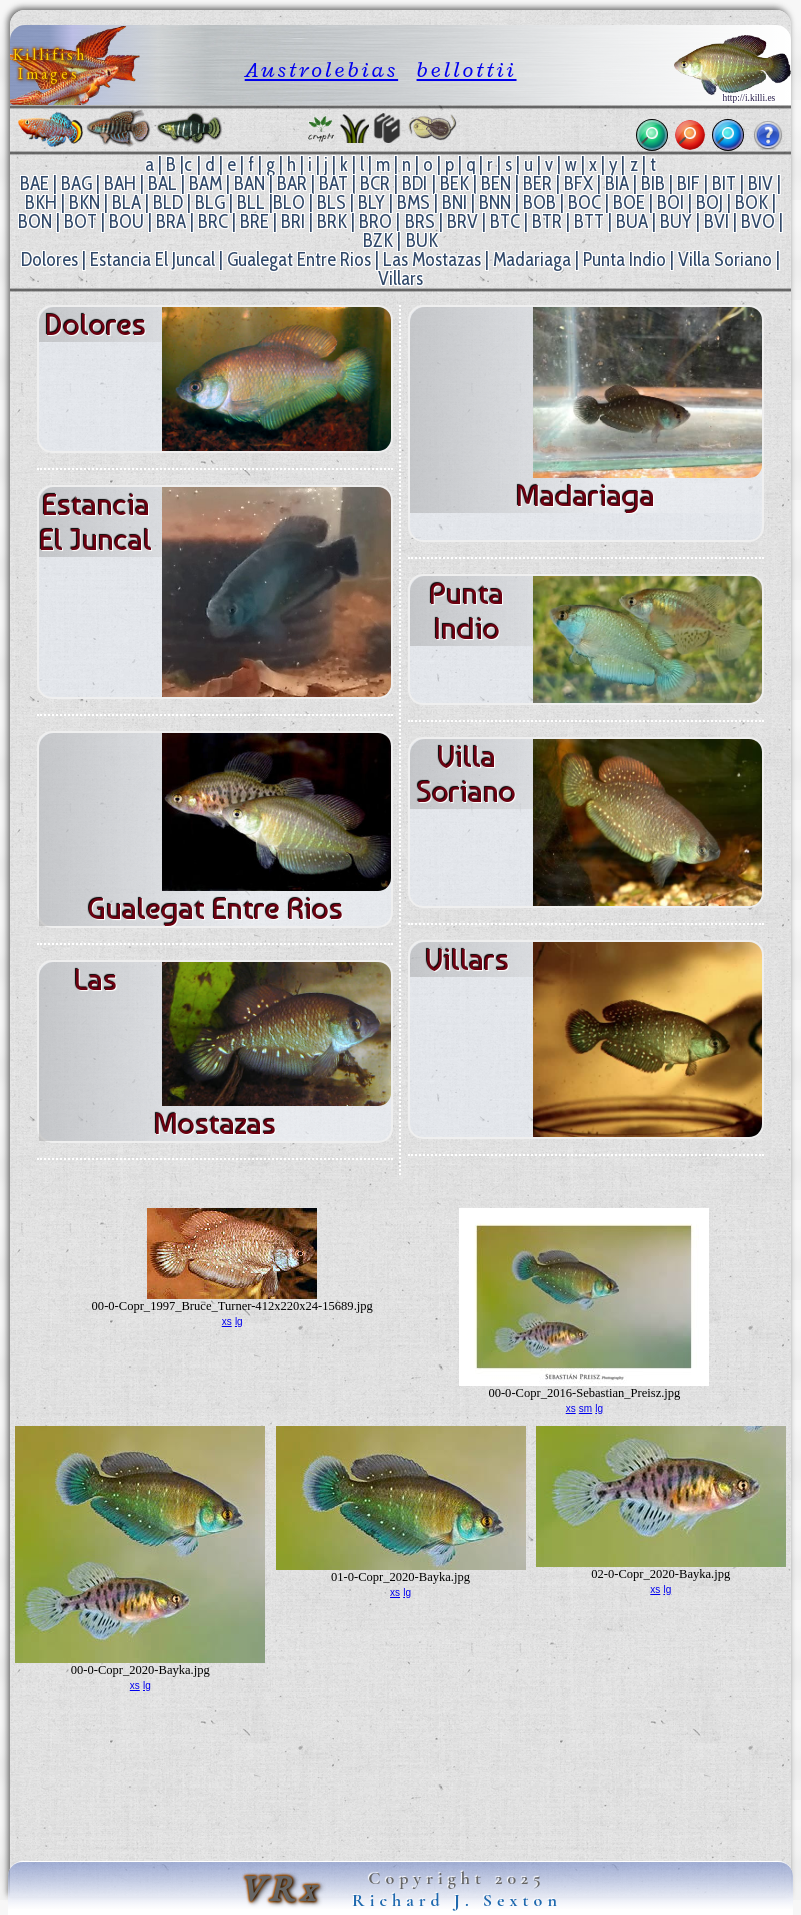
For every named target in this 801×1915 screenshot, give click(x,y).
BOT (80, 221)
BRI (293, 221)
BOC (584, 202)
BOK (751, 202)
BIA (617, 183)
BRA (171, 221)
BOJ (709, 202)
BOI (670, 202)
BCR (375, 183)
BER (537, 183)
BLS (331, 202)
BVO (758, 221)
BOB (539, 202)
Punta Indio (624, 259)
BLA (126, 202)
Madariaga (532, 259)
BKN (84, 202)
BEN (496, 183)
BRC (213, 221)
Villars (400, 278)
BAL (162, 183)
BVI (716, 221)
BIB (653, 183)
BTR (547, 221)
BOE (629, 202)
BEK (454, 183)
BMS (413, 202)
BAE (34, 183)
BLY (371, 202)
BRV (462, 221)
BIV (760, 183)
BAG (76, 183)
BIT (724, 183)
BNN (495, 202)
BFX (578, 183)
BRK (332, 221)
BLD (168, 202)
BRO (375, 221)
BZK (378, 240)
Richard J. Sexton (457, 1900)
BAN (249, 183)
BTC (505, 221)
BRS (420, 221)
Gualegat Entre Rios (299, 259)
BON (35, 221)
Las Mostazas (432, 259)
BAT (333, 183)
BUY (676, 221)
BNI (454, 202)
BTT (589, 221)
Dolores (49, 259)
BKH (41, 202)
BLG (210, 202)
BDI (414, 183)
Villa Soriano (725, 259)
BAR (292, 183)
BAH (120, 183)
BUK (422, 240)
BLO (289, 202)
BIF (688, 183)
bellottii (467, 69)
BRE (254, 221)
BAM (205, 183)
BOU (126, 221)
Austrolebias (321, 69)
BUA (632, 221)
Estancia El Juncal (152, 259)
